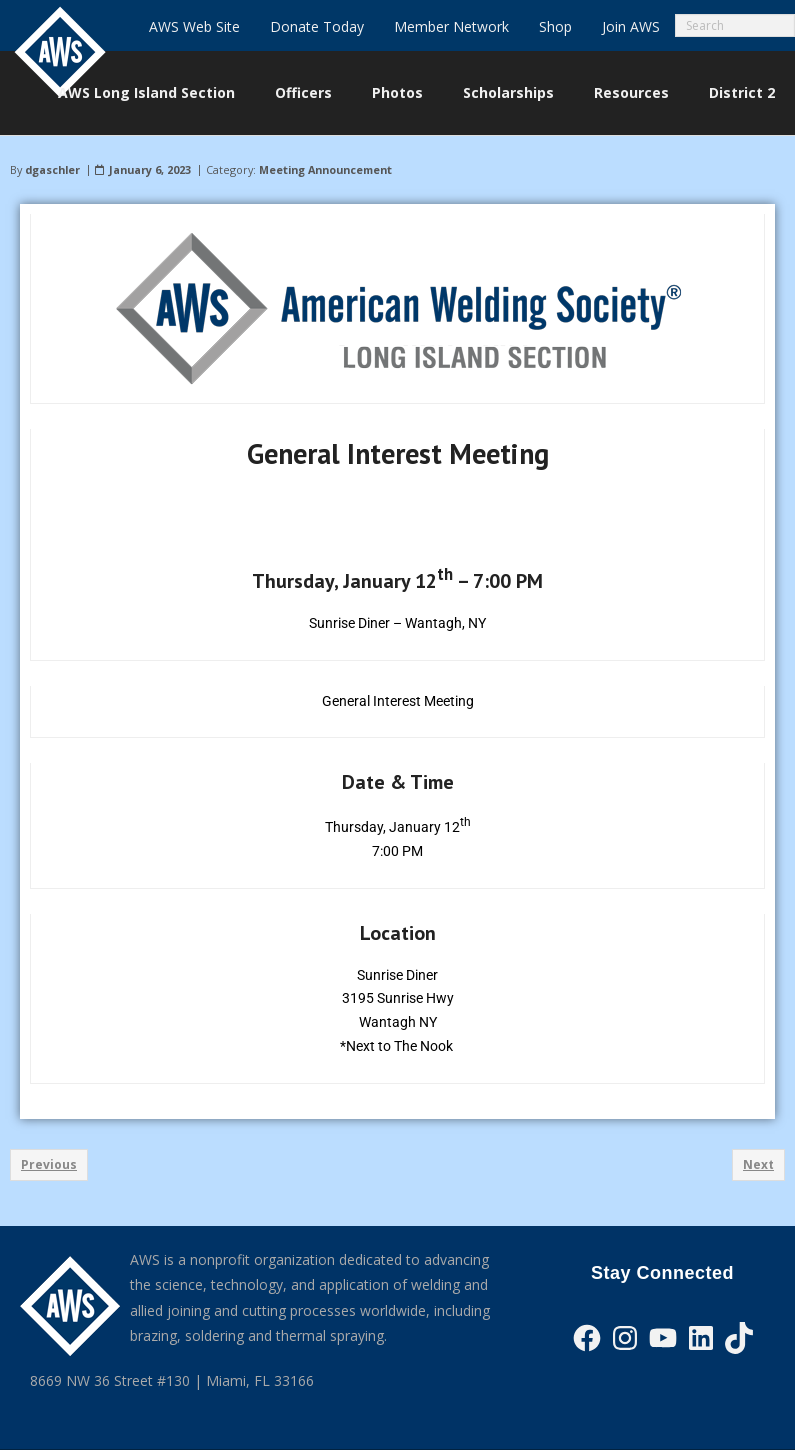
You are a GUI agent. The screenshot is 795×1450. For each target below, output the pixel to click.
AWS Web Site (194, 26)
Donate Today (317, 26)
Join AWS (631, 26)
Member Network (451, 26)
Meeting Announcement (325, 169)
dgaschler (52, 169)
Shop (555, 26)
